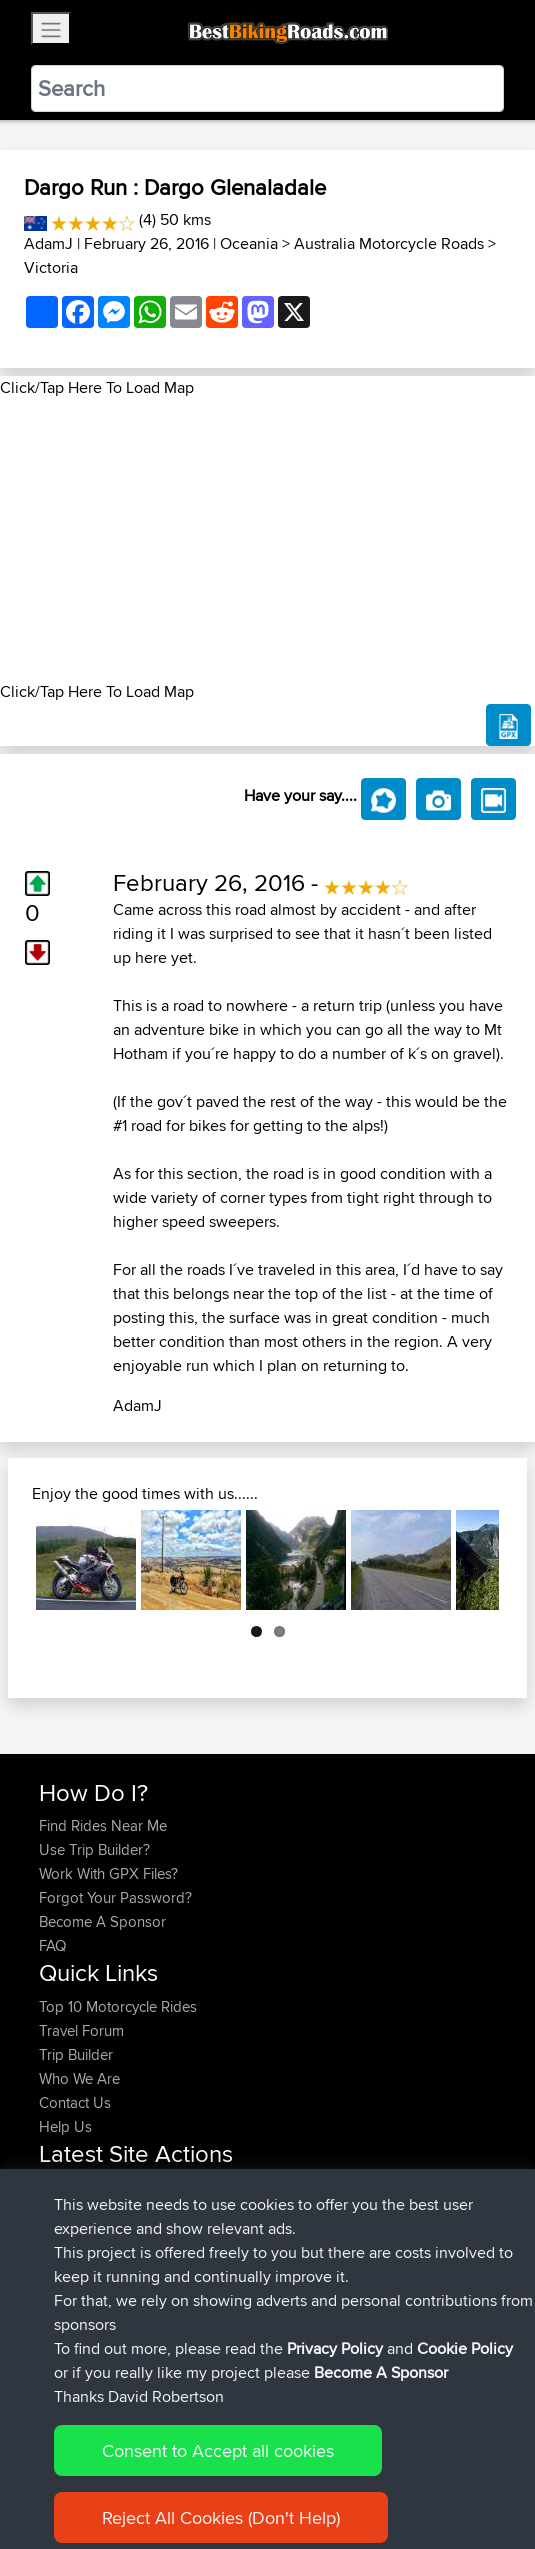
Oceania (249, 243)
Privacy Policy (307, 2471)
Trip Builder (76, 2054)
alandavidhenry (90, 2187)
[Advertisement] (267, 540)
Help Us (65, 2126)
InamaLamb (79, 2211)
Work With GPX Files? (108, 1873)
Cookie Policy (406, 2471)
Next (469, 1560)
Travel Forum (81, 2030)
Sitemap (225, 2471)
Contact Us (75, 2102)
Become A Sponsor (102, 1921)
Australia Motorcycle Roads (389, 243)
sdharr (62, 2283)
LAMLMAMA (82, 2235)
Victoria (51, 267)
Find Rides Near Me (103, 1825)
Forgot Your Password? (115, 1897)
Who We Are (79, 2078)
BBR (203, 2187)
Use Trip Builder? (94, 1849)
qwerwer (228, 2235)
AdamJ (48, 243)
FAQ (52, 1945)
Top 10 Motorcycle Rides (118, 2006)
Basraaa (67, 2307)
